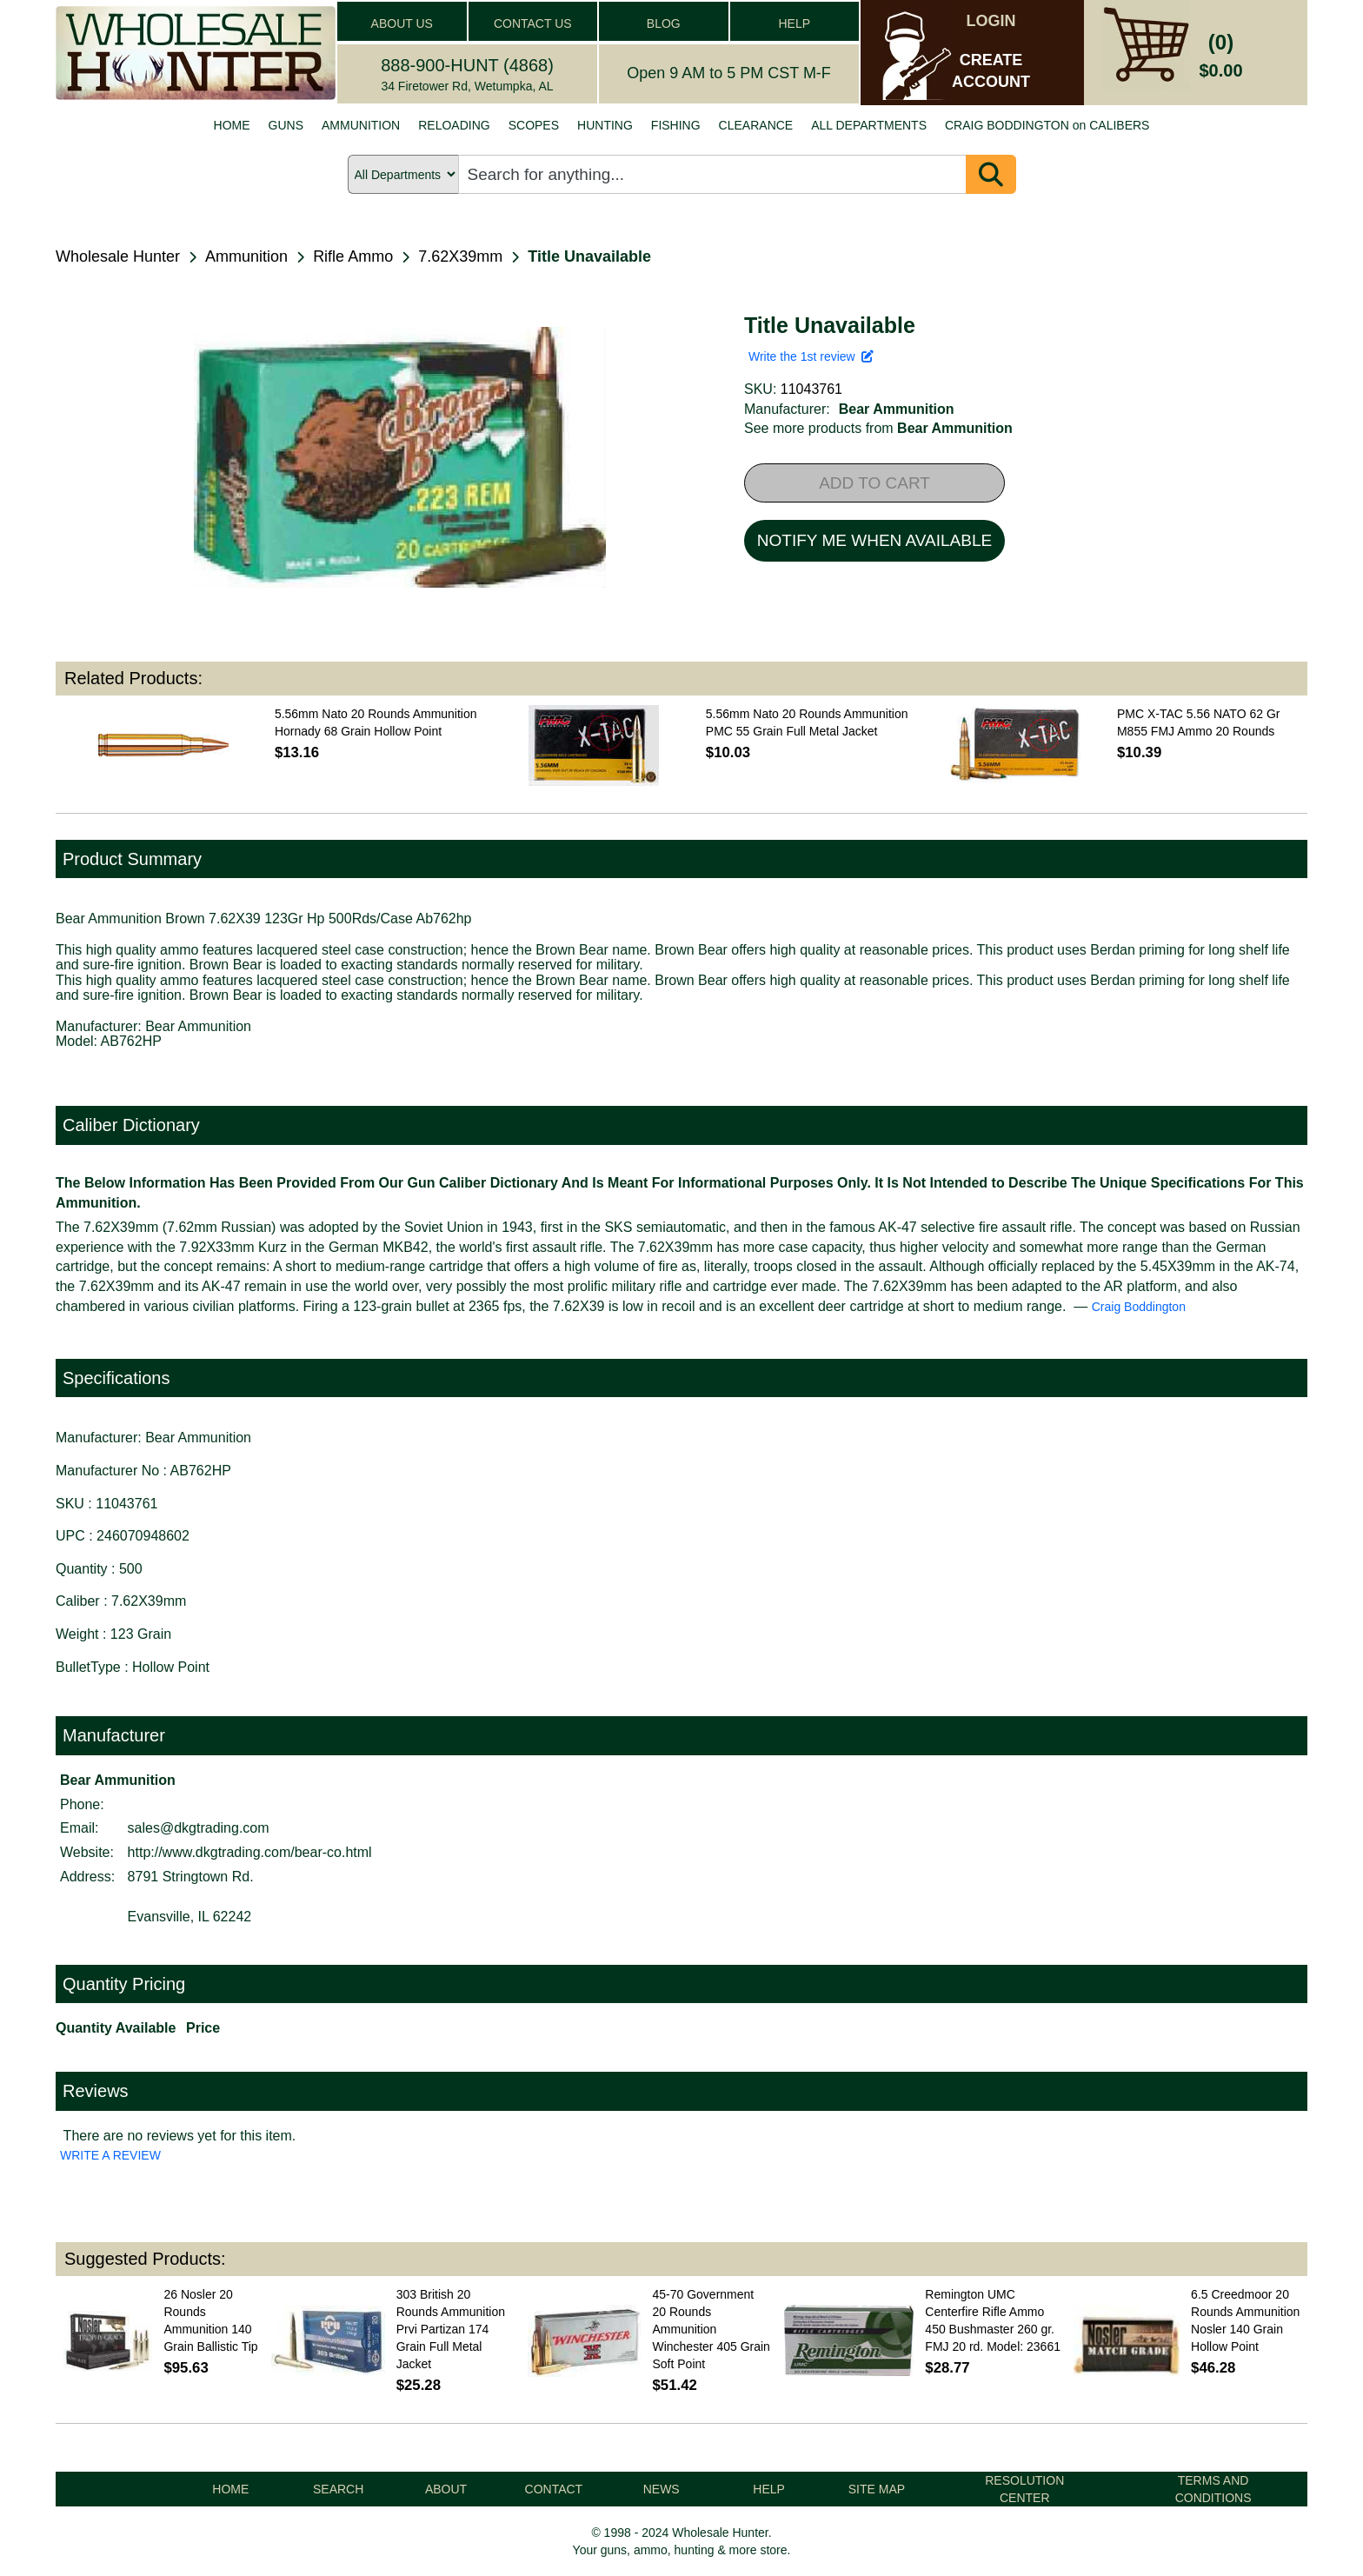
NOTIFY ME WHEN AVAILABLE (874, 540)
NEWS (661, 2489)
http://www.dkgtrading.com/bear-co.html (250, 1852)
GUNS (286, 125)
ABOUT (446, 2489)
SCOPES (534, 125)
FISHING (676, 125)
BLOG (664, 23)
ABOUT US (402, 23)
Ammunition (246, 256)
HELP (794, 23)
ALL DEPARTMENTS (869, 125)
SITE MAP (876, 2489)
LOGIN (991, 21)
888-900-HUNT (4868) (467, 65)
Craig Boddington (1139, 1307)
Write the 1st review (811, 356)
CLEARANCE (756, 125)
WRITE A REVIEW (110, 2155)
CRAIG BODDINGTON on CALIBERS (1047, 125)
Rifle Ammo (353, 256)
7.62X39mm (460, 256)
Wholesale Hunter (118, 256)
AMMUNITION (361, 125)
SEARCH (338, 2489)
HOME (232, 125)
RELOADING (453, 125)
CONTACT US (533, 23)
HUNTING (605, 125)
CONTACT (554, 2489)
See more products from (878, 428)
